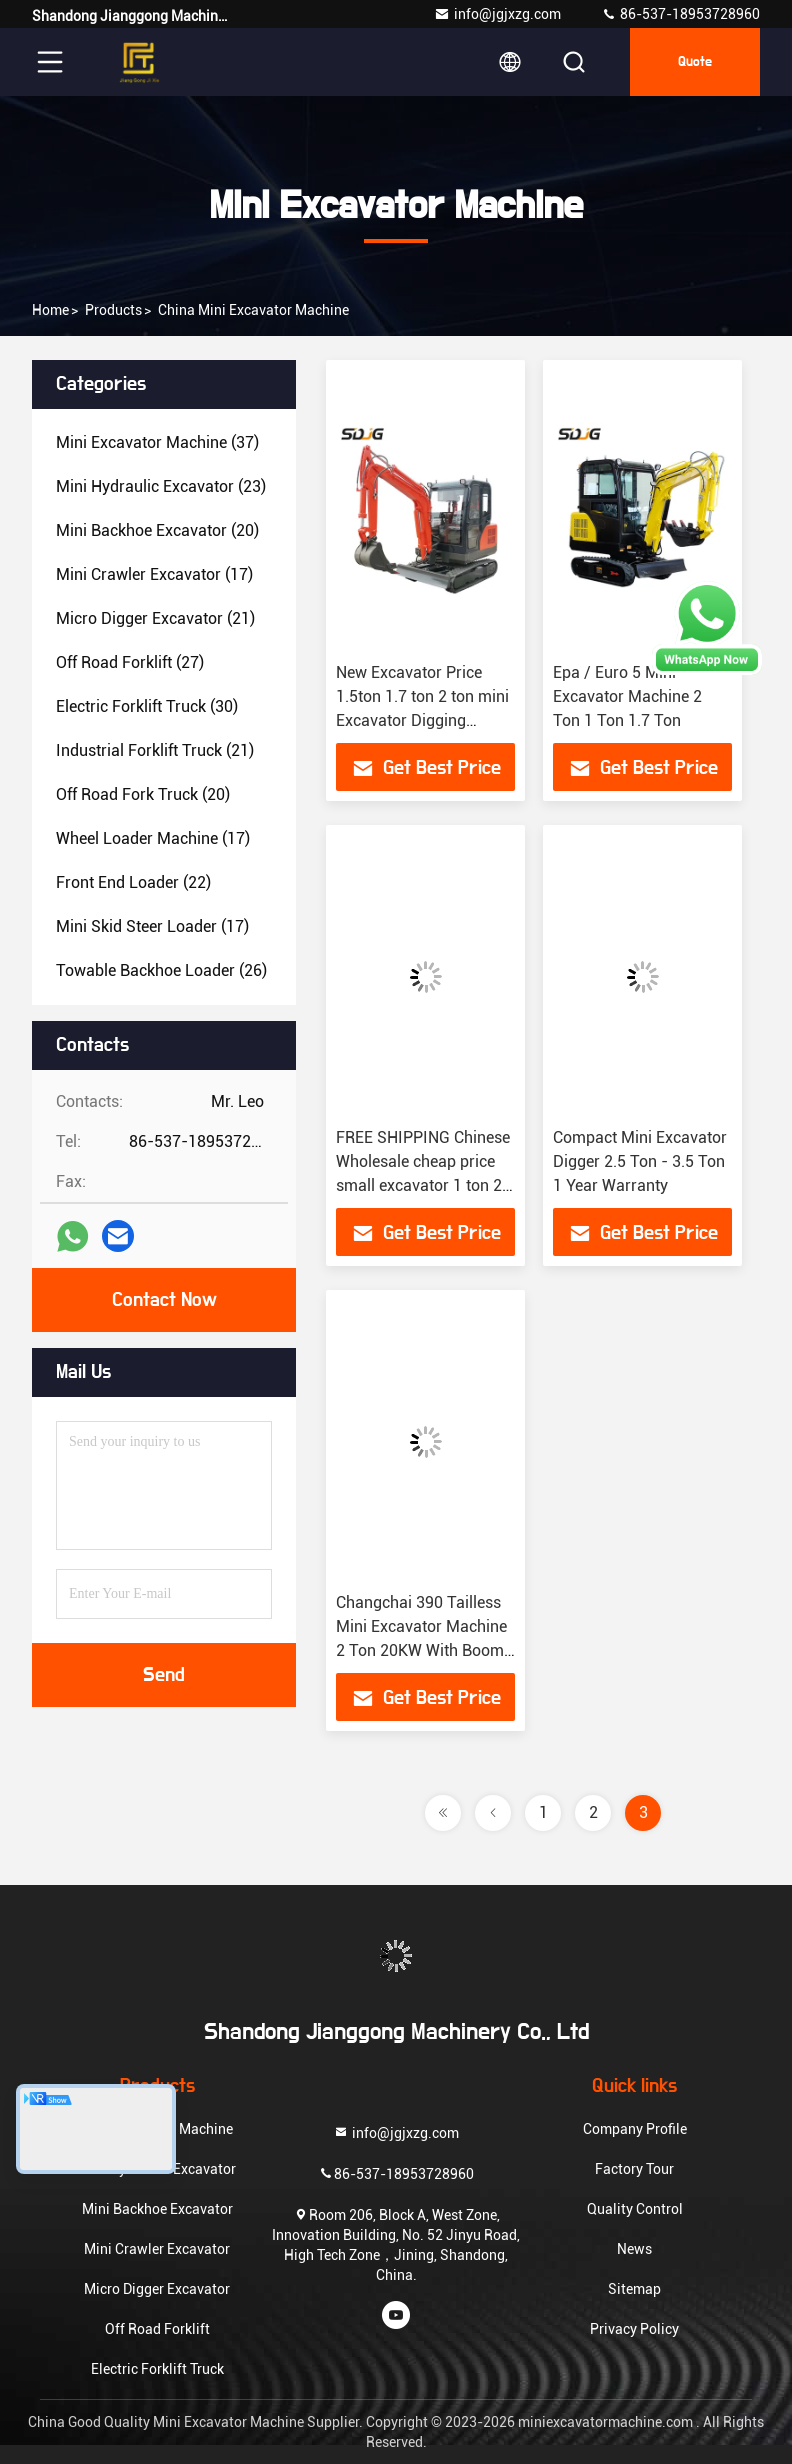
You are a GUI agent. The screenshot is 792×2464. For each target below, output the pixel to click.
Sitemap (634, 2289)
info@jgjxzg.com (497, 14)
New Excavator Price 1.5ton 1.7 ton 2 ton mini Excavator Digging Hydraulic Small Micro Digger (422, 720)
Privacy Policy (634, 2329)
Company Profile (635, 2129)
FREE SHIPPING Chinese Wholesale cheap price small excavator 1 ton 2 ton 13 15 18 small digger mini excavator (423, 1185)
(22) (133, 882)
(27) (130, 662)
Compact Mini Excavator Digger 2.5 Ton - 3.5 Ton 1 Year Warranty (640, 1161)
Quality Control (635, 2209)
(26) (161, 970)
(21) (155, 618)
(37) (157, 442)
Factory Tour (634, 2169)
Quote (695, 62)
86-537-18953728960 (680, 14)
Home (50, 310)
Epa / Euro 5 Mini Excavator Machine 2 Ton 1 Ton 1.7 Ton (627, 696)
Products (113, 310)
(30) (147, 706)
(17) (154, 574)
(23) (161, 486)
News (634, 2249)
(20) (157, 530)
